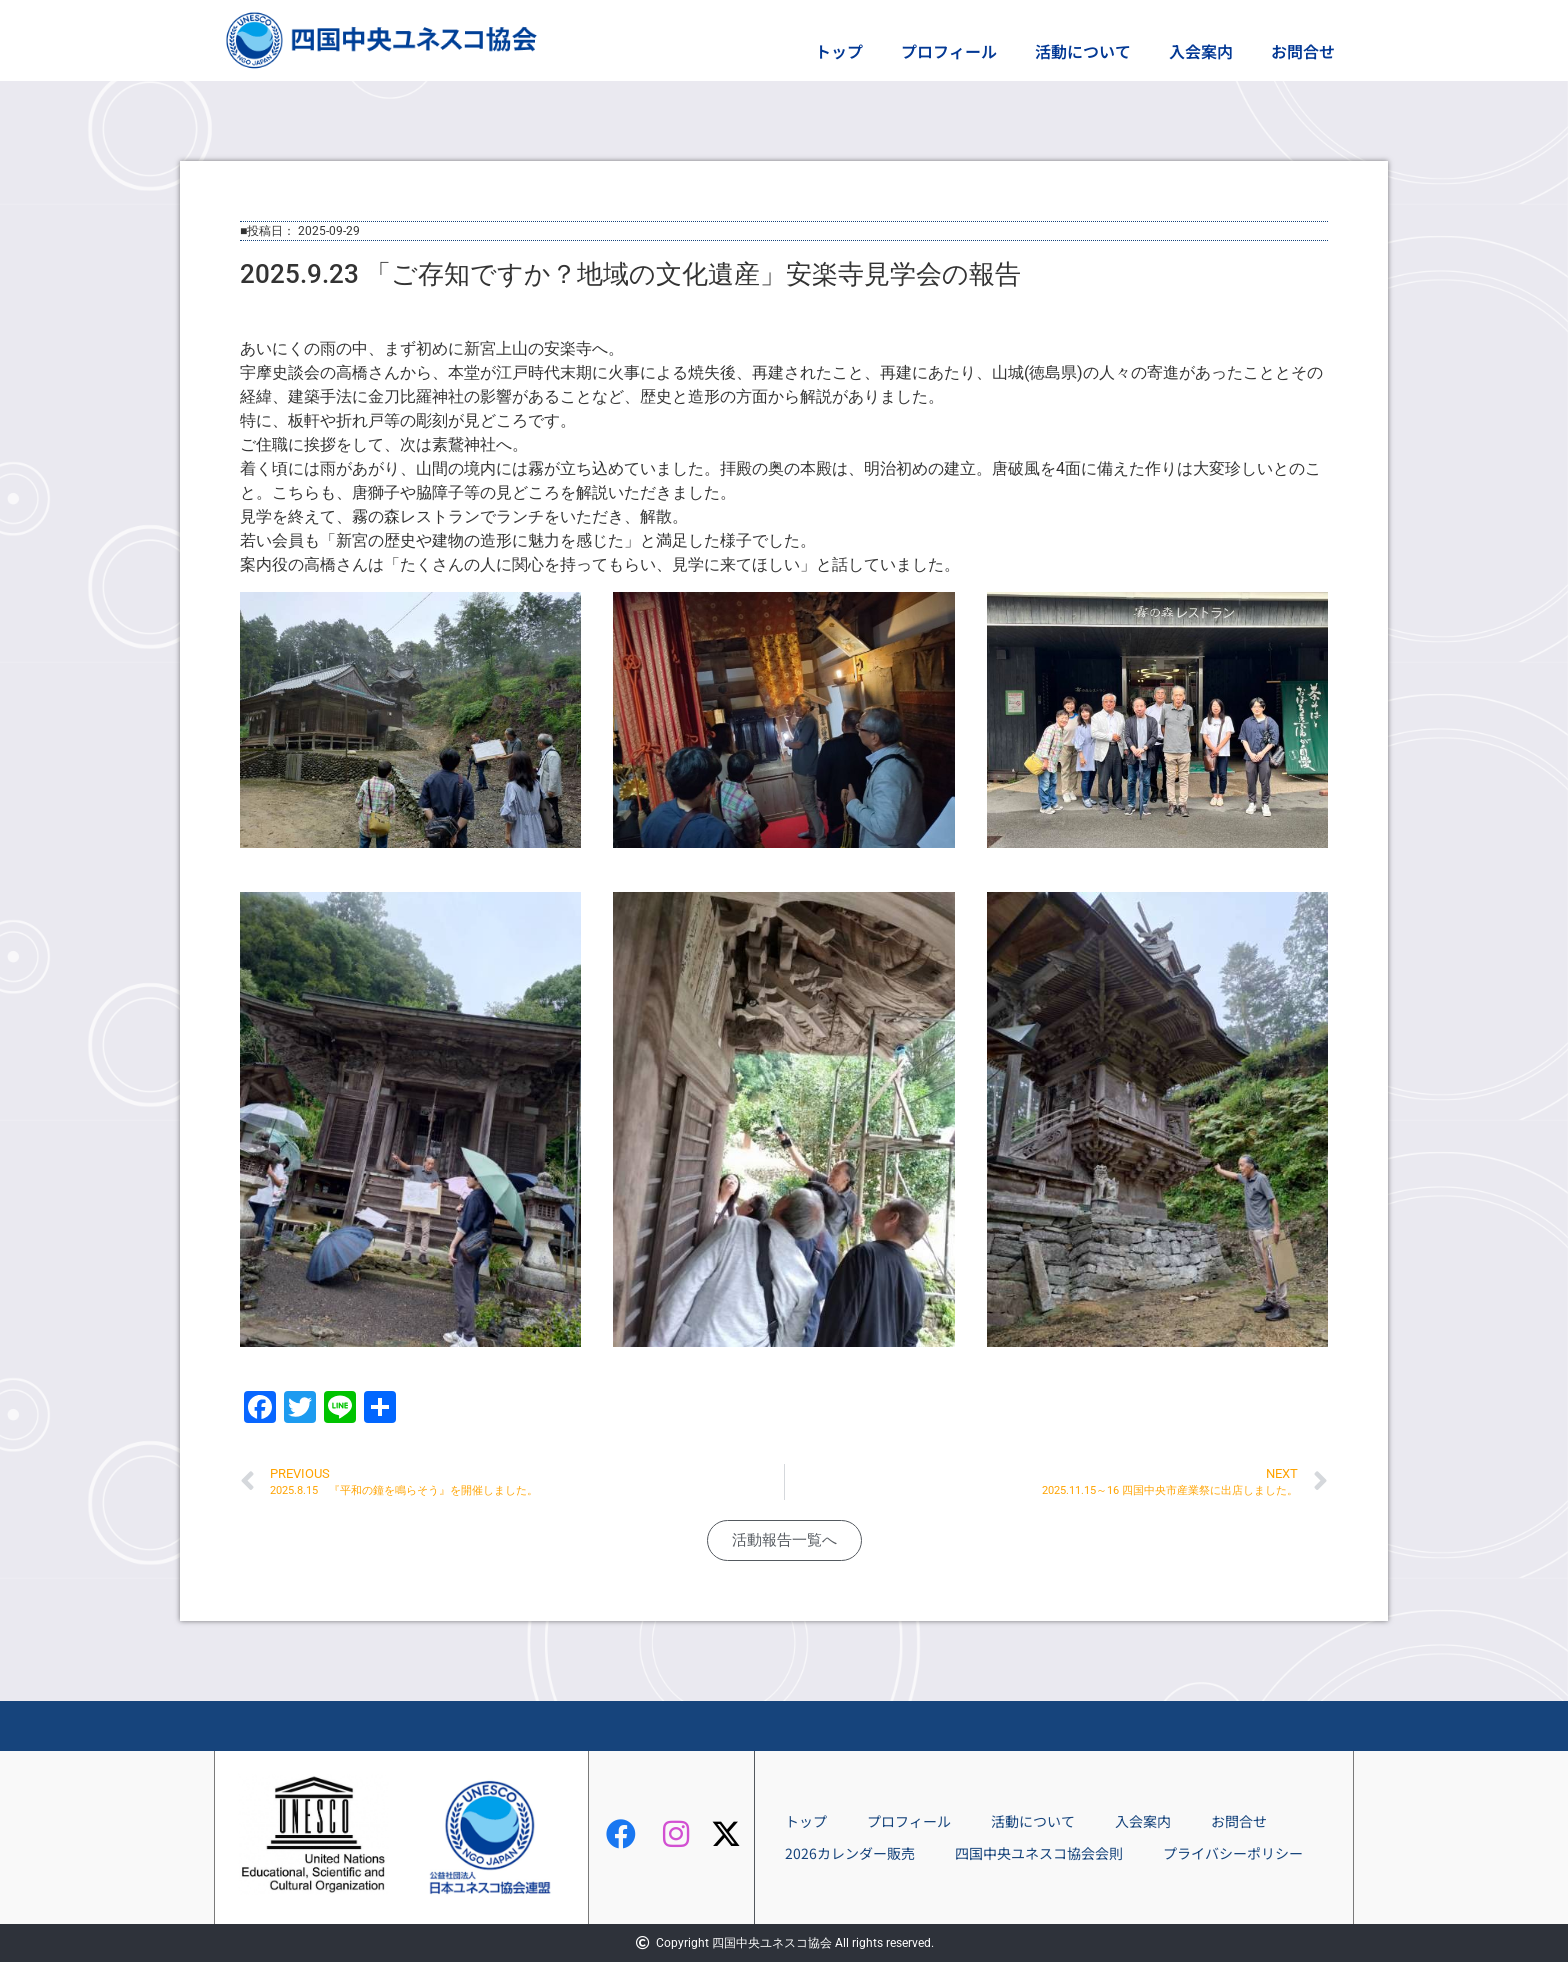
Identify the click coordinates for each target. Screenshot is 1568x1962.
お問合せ (1303, 51)
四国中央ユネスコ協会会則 (1039, 1853)
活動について (1083, 51)
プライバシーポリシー (1233, 1853)
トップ (839, 51)
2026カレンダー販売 (850, 1853)
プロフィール (949, 51)
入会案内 (1201, 51)
